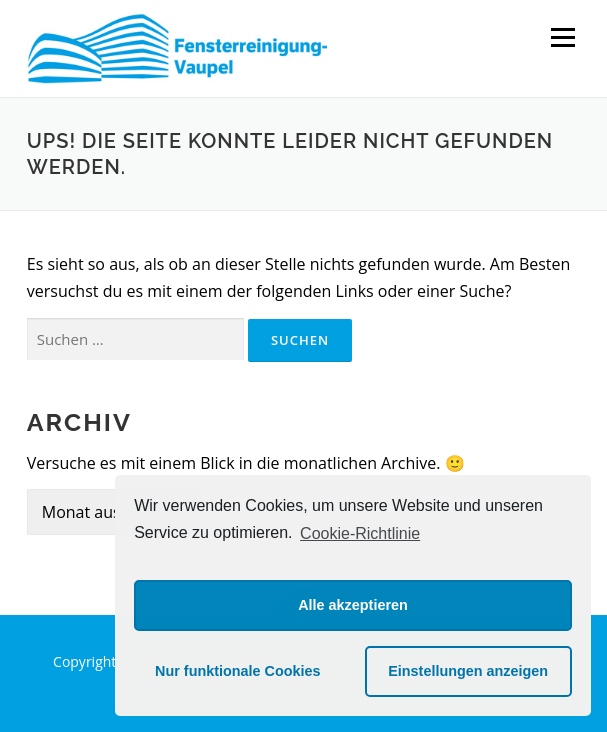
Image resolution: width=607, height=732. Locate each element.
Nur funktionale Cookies (238, 671)
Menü (562, 37)
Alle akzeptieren (353, 605)
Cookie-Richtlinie (360, 533)
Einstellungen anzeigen (468, 671)
